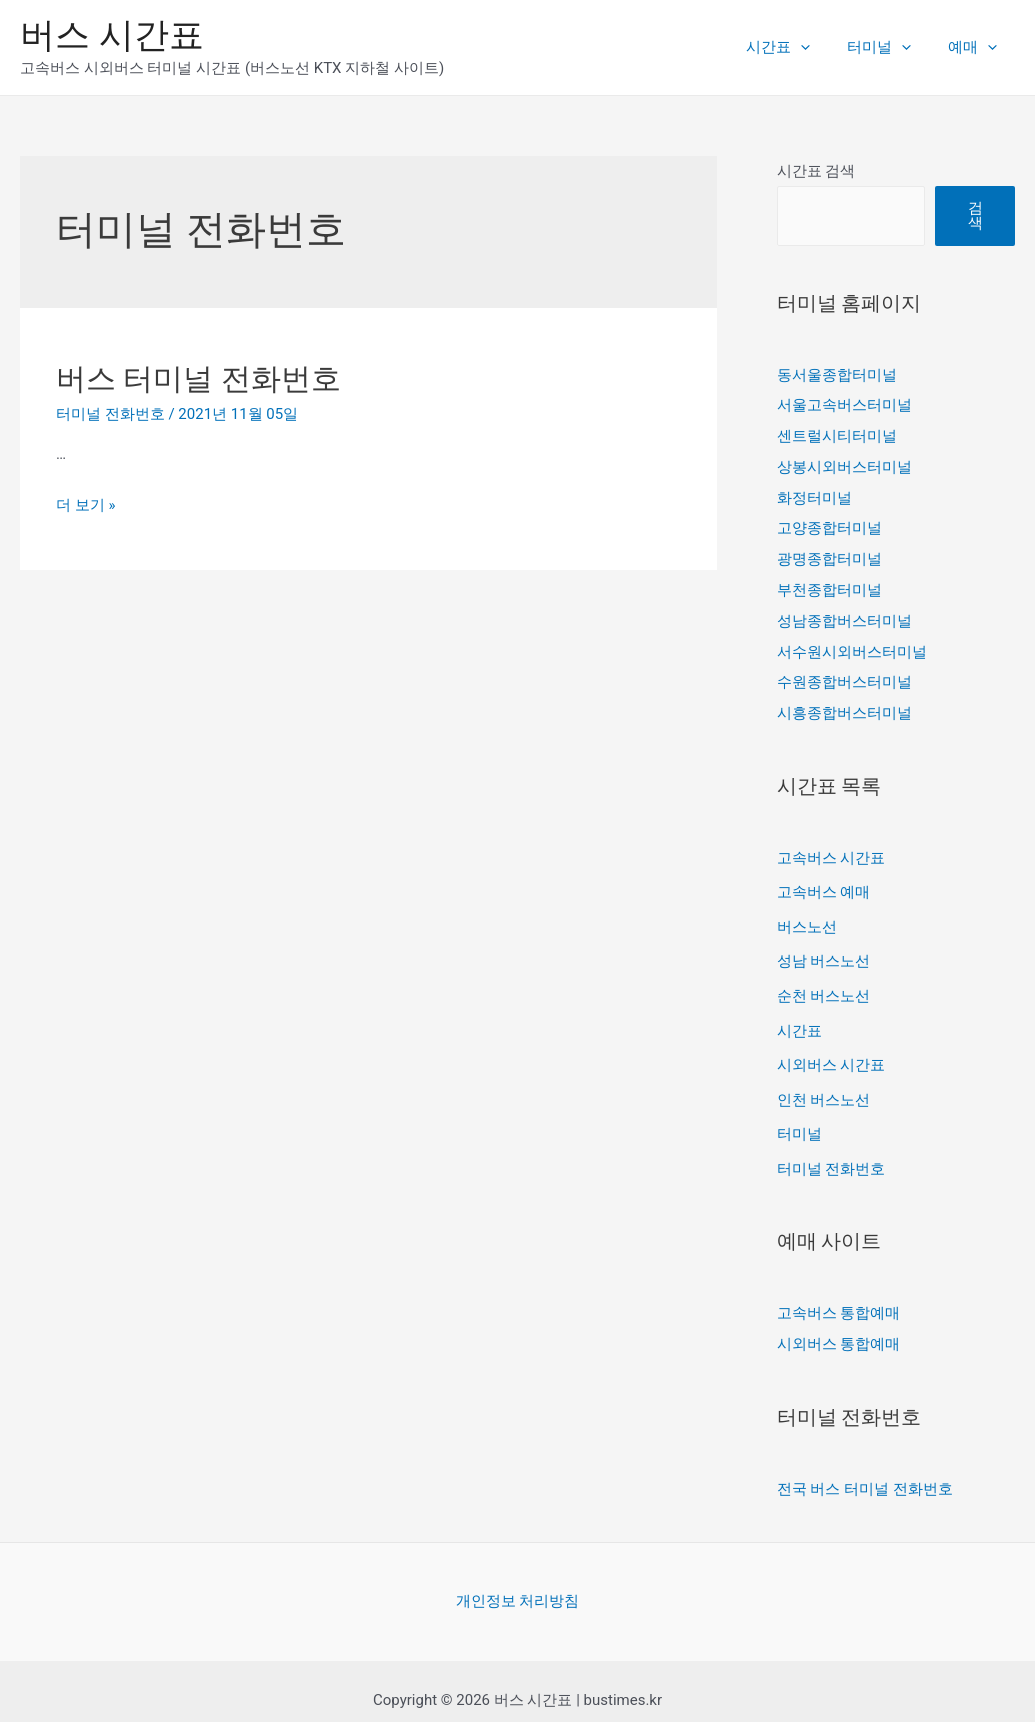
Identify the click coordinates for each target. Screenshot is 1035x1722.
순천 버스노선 (824, 984)
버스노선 (807, 916)
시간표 (795, 47)
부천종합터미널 (829, 585)
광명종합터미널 (829, 555)
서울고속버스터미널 (844, 405)
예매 (975, 47)
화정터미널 (814, 495)
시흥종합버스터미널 (844, 705)
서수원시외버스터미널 (852, 645)
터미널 (889, 47)
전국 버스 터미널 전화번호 (865, 1470)
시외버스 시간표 (831, 1051)
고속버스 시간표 (831, 849)
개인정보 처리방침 (518, 1582)
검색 (975, 215)
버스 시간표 (112, 35)
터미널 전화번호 (110, 414)
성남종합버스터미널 (844, 615)
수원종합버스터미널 (844, 675)
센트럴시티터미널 (837, 435)
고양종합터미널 (829, 525)
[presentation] (817, 47)
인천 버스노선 (824, 1085)
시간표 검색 (816, 171)
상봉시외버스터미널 (844, 465)
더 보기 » (85, 505)
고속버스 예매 (824, 882)
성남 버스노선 (824, 950)
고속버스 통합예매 (839, 1296)
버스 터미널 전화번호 (198, 378)
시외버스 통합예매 (839, 1326)
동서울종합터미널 (837, 375)
